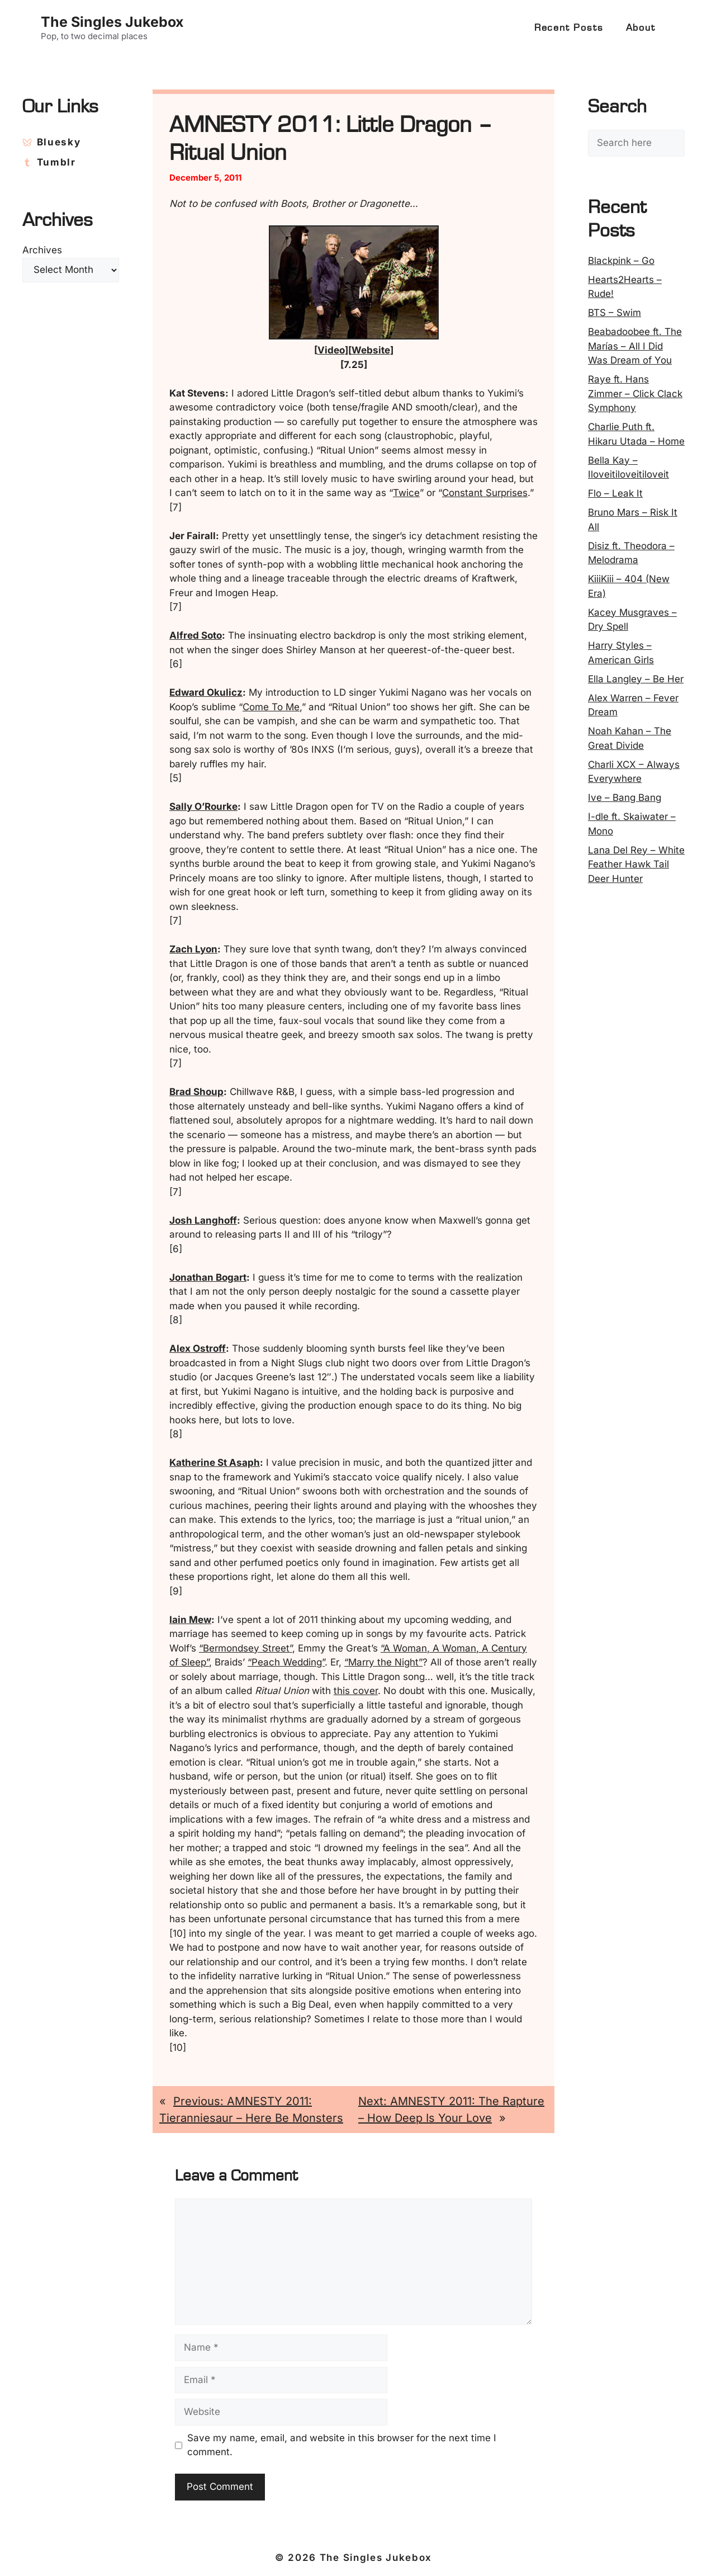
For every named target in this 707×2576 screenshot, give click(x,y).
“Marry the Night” (383, 1662)
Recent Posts (569, 28)
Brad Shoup (196, 1091)
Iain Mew (190, 1619)
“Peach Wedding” (286, 1662)
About (641, 28)
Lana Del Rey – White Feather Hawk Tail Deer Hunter (636, 864)
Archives (42, 250)
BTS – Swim (614, 312)
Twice (406, 492)
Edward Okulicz (206, 692)
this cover (356, 1690)
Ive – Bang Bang (624, 797)
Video (331, 350)
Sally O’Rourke (203, 806)
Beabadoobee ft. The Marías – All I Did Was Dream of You (635, 346)
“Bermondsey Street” (245, 1648)
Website (371, 350)
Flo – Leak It (615, 493)
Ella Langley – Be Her (636, 679)
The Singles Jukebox (112, 21)
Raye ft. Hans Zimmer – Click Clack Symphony (635, 393)
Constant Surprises (485, 492)
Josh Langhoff (203, 1220)
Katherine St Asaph (214, 1462)
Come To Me (271, 707)
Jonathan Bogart (207, 1277)
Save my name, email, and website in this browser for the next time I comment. (341, 2445)
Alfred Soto (195, 635)
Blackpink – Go (621, 260)
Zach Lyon (193, 949)
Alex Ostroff (197, 1348)
